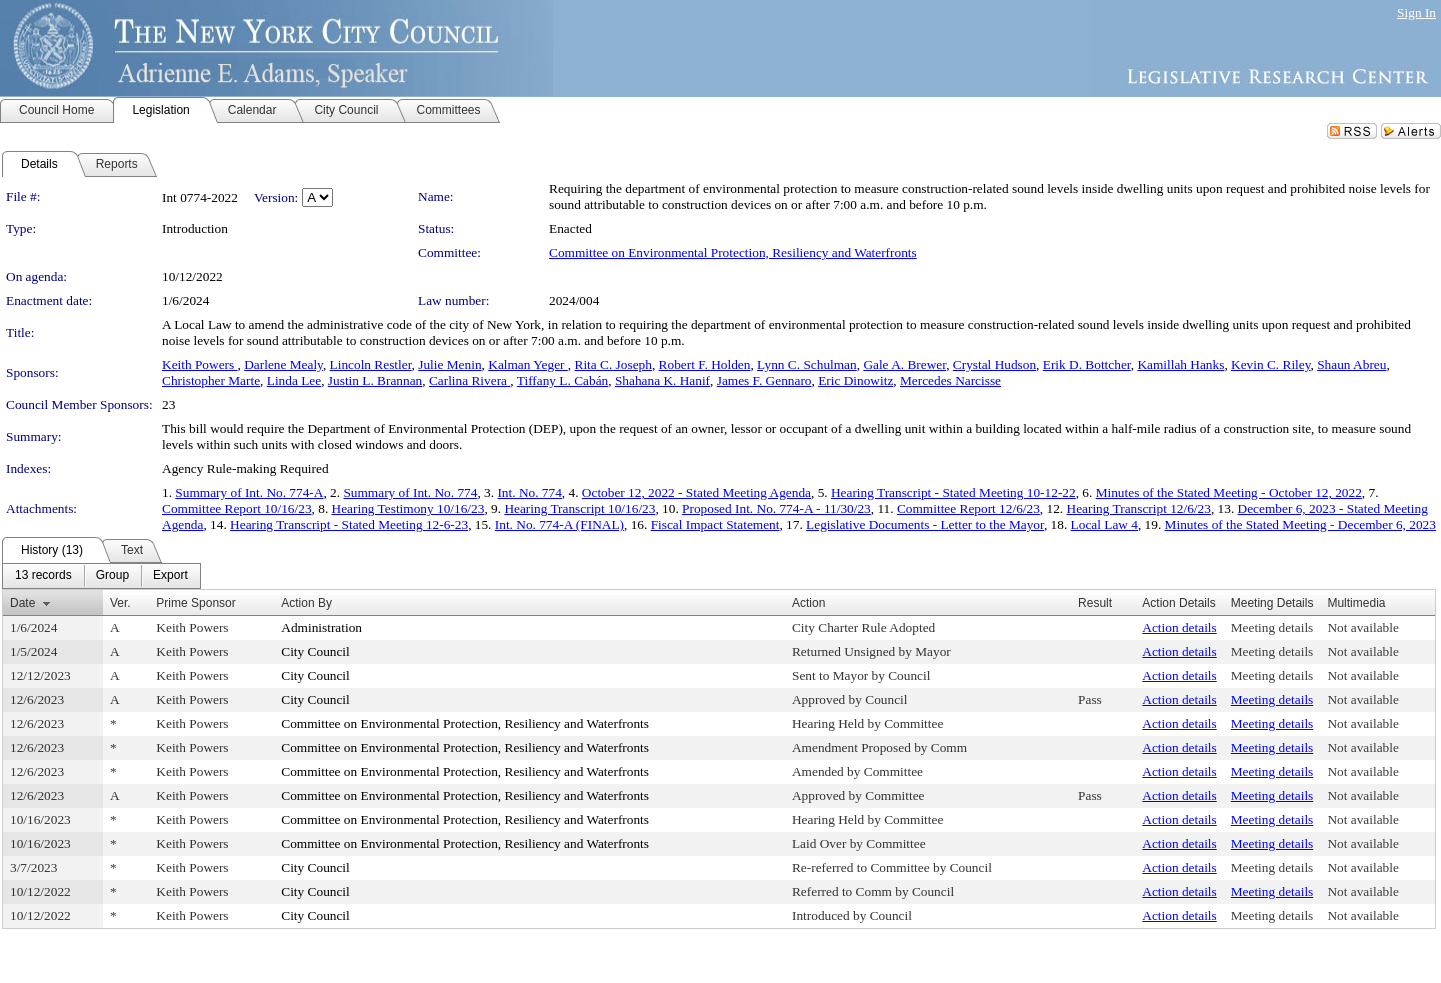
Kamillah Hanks (1180, 364)
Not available (1362, 627)
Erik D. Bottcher (1087, 364)
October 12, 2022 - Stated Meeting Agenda (696, 492)
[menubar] (101, 576)
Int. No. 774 (529, 492)
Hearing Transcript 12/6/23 (1139, 508)
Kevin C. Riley (1270, 364)
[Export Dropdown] (170, 576)
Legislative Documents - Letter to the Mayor (925, 524)
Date (22, 603)
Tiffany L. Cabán (562, 380)
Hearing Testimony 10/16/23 (408, 508)
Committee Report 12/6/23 (968, 508)
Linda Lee (294, 380)
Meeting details (1272, 627)
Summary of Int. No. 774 (410, 492)
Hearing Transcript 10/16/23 (579, 508)
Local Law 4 (1104, 524)
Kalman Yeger (528, 364)
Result (1095, 603)
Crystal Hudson (994, 364)
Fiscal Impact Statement (715, 524)
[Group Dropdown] (112, 576)
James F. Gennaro (764, 380)
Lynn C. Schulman (807, 364)
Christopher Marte (211, 380)
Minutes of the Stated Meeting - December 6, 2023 (1300, 524)
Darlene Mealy (283, 364)
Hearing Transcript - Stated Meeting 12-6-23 (349, 524)
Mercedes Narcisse (950, 380)
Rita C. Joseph (613, 364)
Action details (1179, 627)
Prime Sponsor (195, 603)
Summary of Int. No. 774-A (249, 492)
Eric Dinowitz (855, 380)
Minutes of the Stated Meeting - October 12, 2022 (1229, 492)
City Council (315, 651)
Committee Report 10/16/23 (237, 508)
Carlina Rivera (469, 380)
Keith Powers (200, 364)
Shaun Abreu (1351, 364)
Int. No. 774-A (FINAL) (559, 524)
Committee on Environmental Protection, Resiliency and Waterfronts (733, 252)
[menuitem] (43, 576)
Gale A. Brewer (904, 364)
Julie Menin (449, 364)
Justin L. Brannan (375, 380)
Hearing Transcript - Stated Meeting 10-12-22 (953, 492)
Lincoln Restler (371, 364)
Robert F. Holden (705, 364)
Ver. (120, 603)
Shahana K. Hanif (662, 380)
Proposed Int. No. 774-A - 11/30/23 (776, 508)
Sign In (1416, 12)
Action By (306, 603)
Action (808, 603)
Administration (321, 627)
